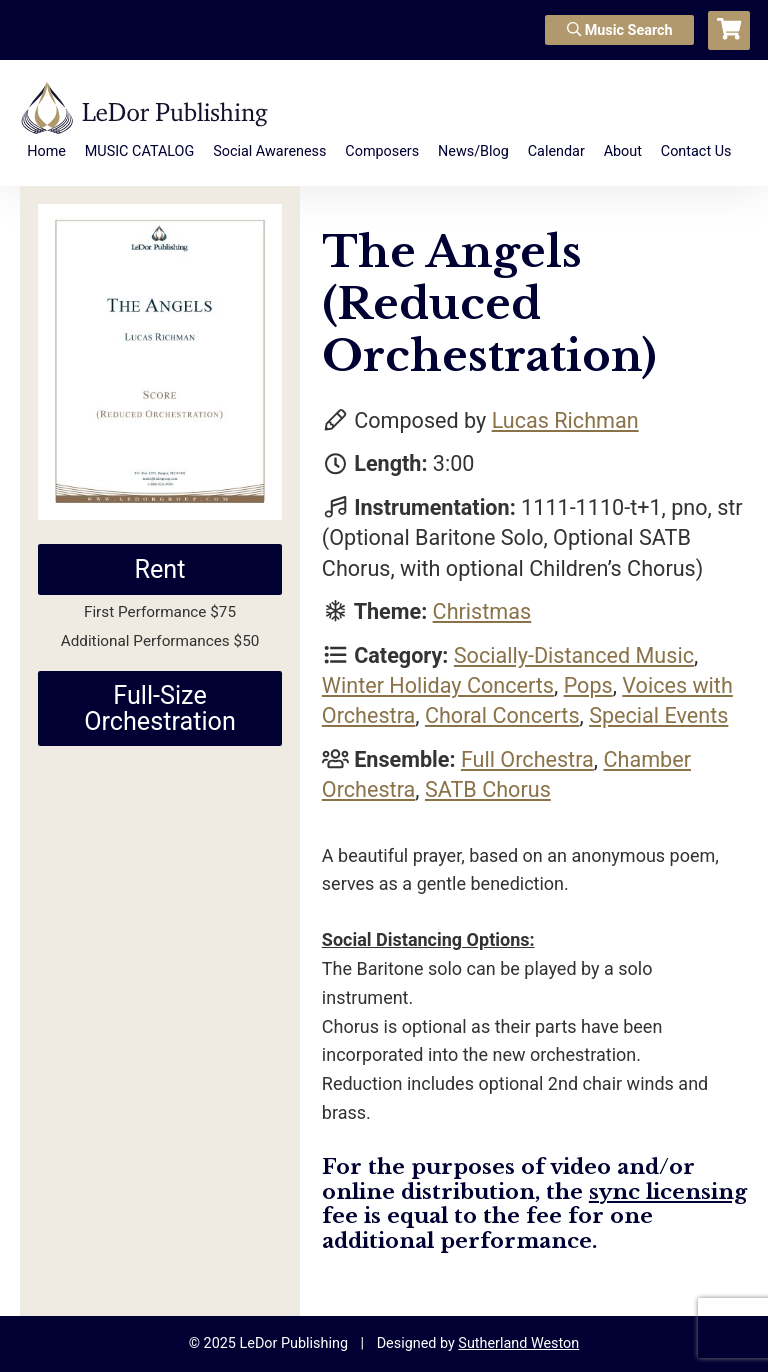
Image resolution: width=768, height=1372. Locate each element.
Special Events (658, 715)
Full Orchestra (527, 759)
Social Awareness (269, 151)
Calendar (556, 151)
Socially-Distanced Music (574, 655)
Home (46, 151)
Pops (588, 685)
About (623, 151)
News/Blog (473, 151)
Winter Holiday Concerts (438, 685)
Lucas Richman (565, 420)
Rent (159, 569)
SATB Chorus (488, 789)
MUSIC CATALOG (140, 151)
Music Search (620, 30)
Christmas (482, 611)
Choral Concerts (502, 715)
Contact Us (696, 151)
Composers (382, 151)
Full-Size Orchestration (160, 708)
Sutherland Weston (518, 1343)
